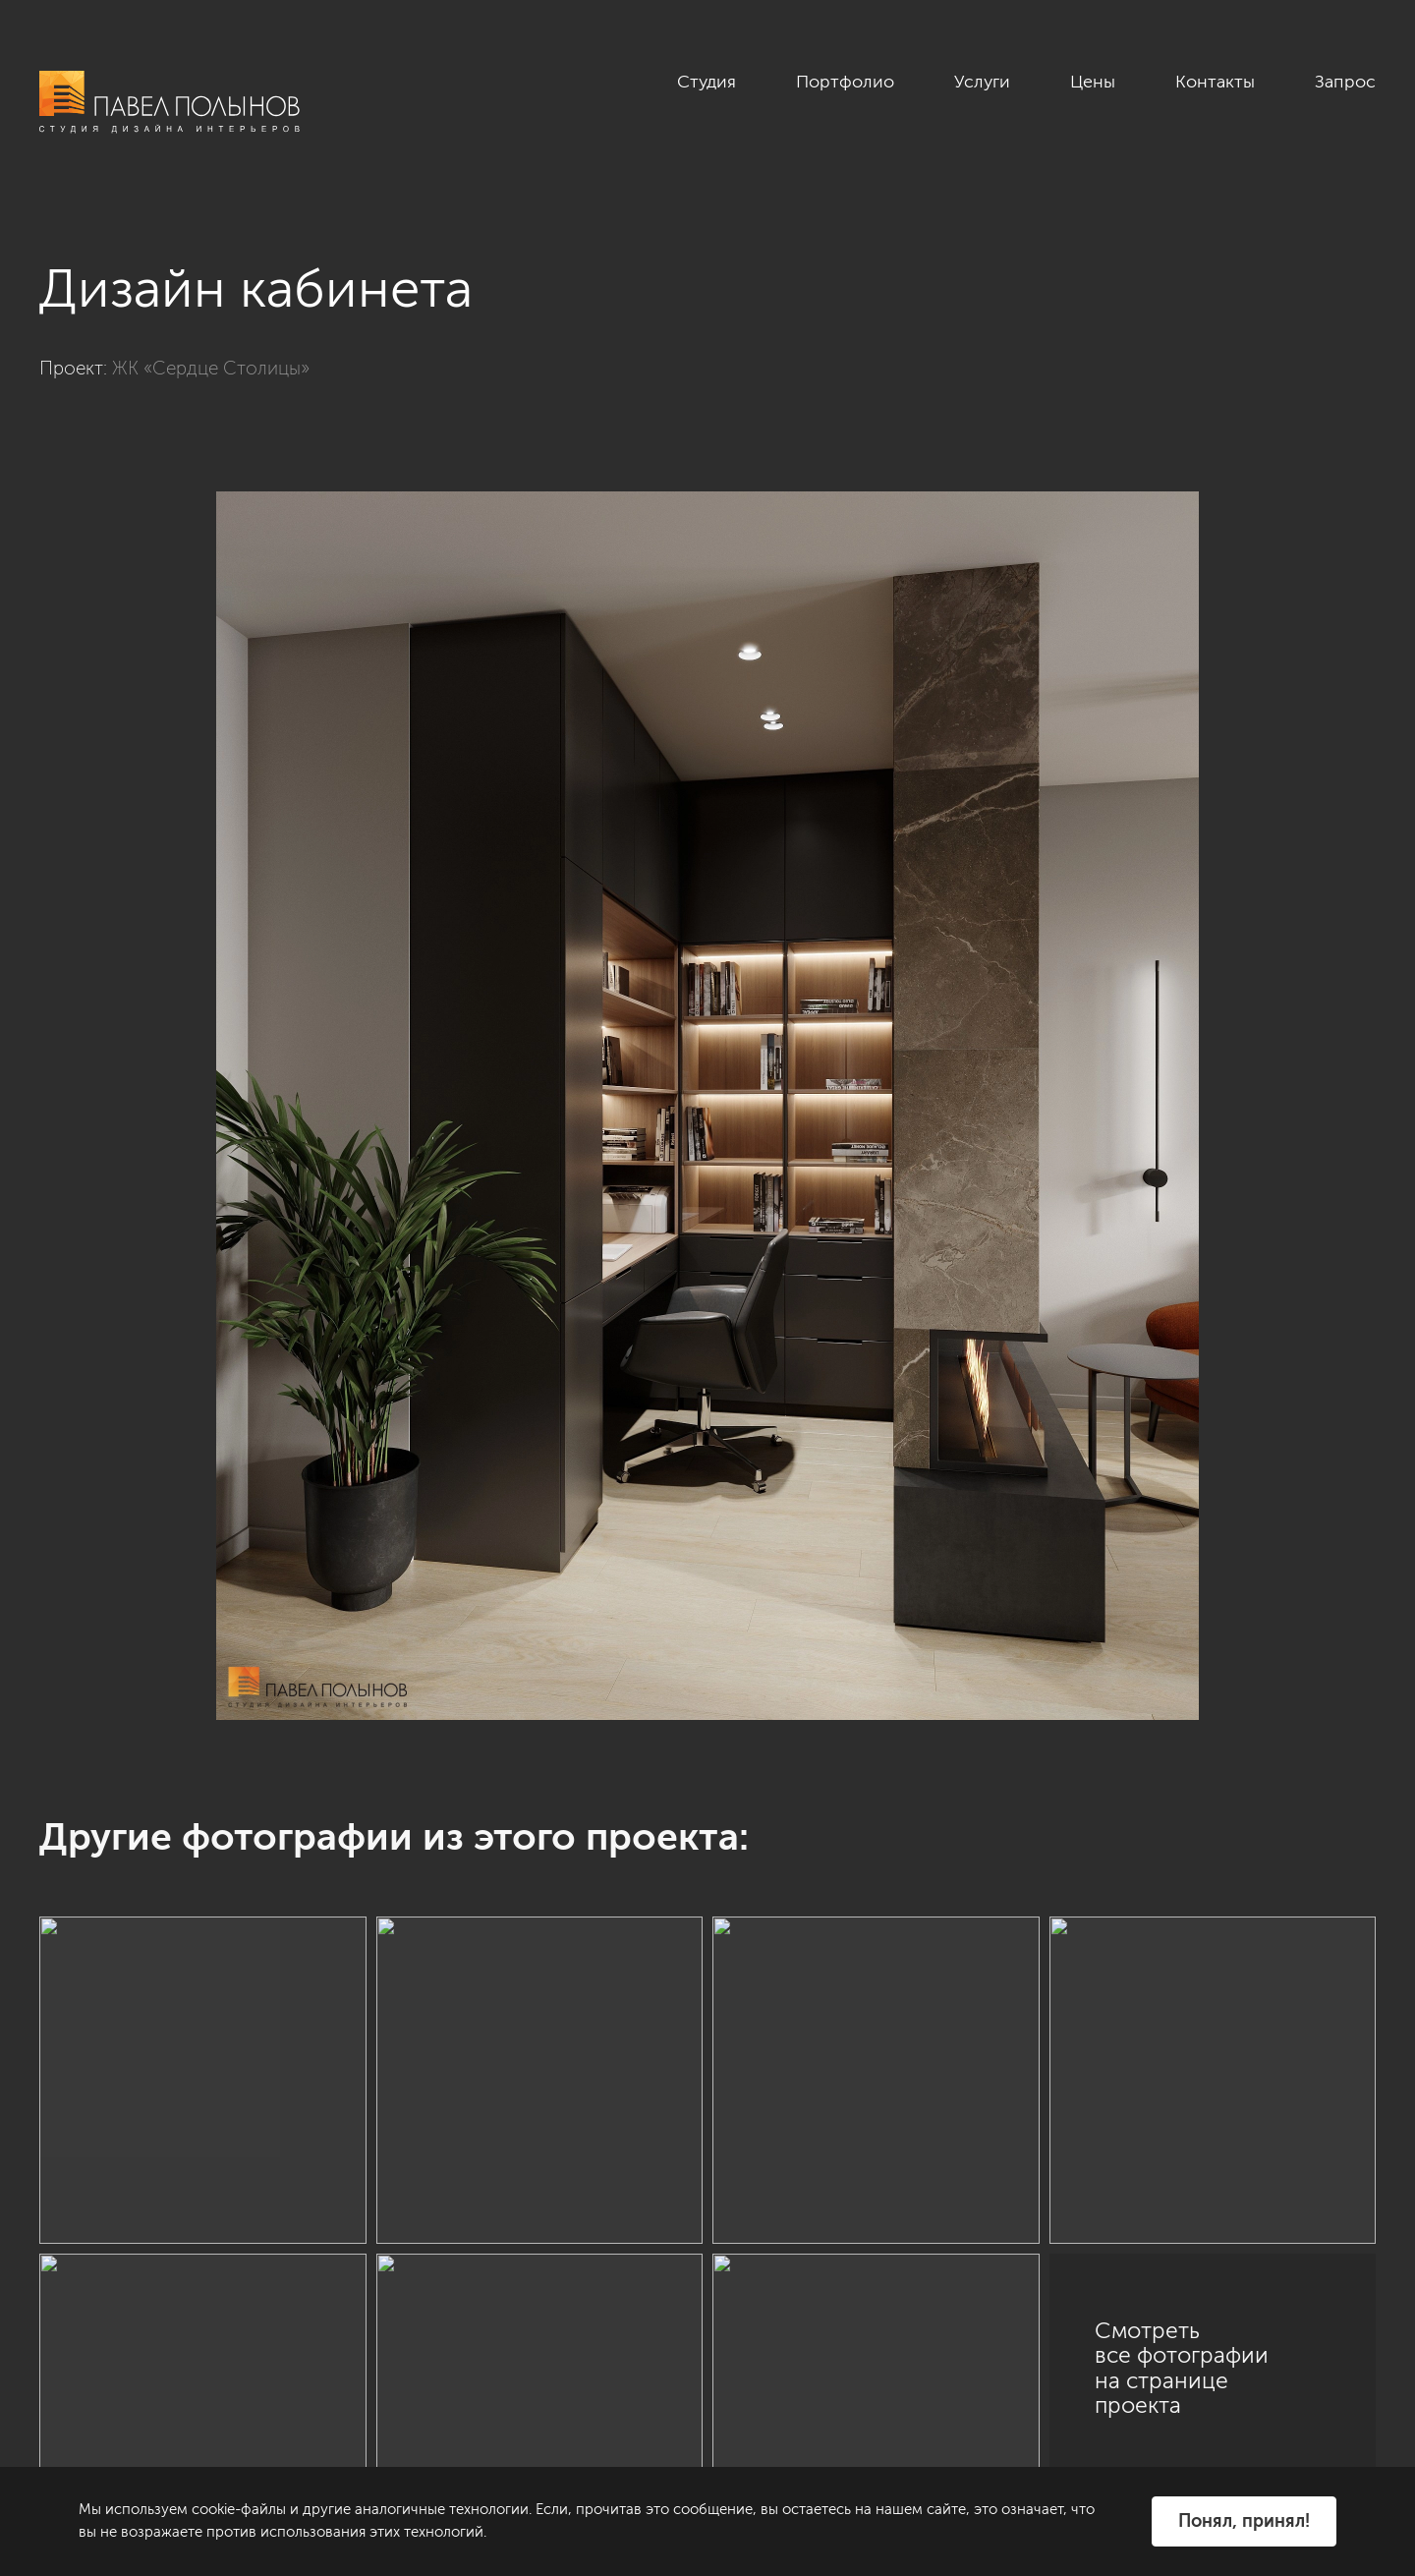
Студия (706, 81)
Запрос (1345, 81)
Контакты (1215, 81)
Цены (1092, 81)
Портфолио (845, 81)
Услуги (982, 81)
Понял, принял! (1244, 2521)
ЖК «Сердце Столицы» (211, 368)
